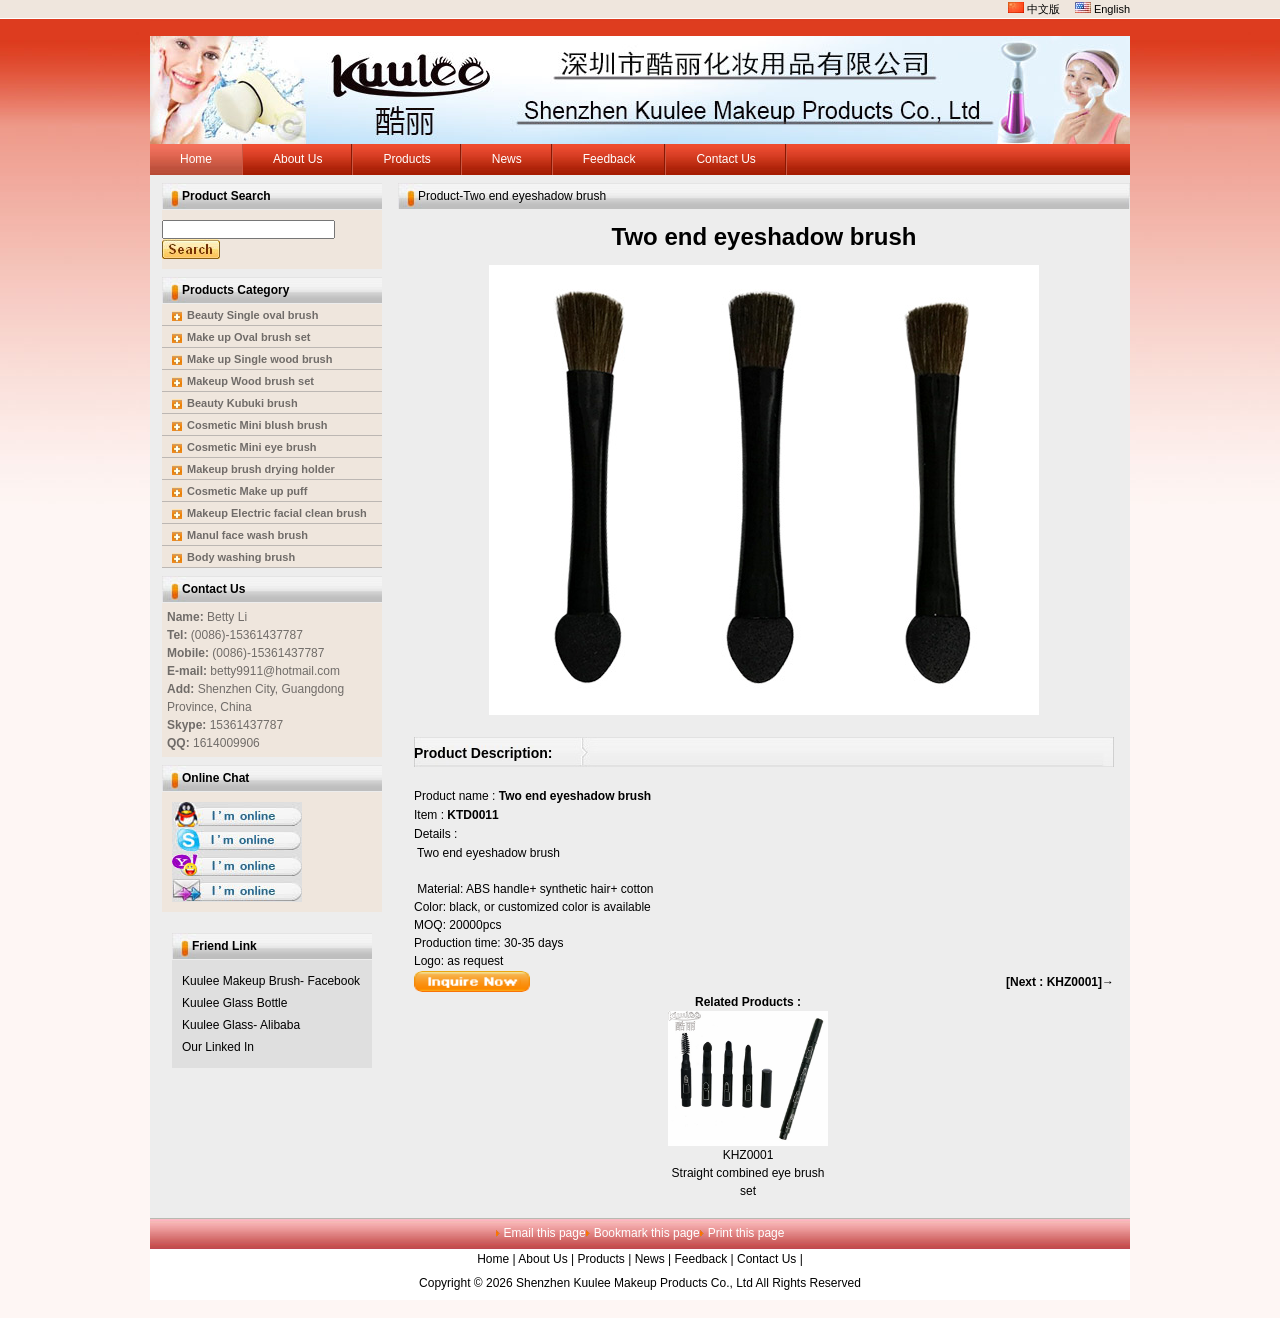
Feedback (700, 1259)
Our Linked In (218, 1047)
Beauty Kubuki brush (242, 403)
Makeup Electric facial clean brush (277, 513)
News (650, 1259)
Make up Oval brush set (248, 337)
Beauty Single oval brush (252, 315)
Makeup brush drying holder (261, 469)
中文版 (1034, 9)
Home (493, 1259)
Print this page (746, 1233)
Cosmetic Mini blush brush (257, 425)
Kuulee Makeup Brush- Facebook (271, 981)
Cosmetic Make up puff (247, 491)
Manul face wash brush (247, 535)
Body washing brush (241, 557)
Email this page (545, 1233)
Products (601, 1259)
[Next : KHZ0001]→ (1060, 982)
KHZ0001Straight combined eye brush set (748, 1173)
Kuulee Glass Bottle (234, 1003)
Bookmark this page (647, 1233)
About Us (542, 1259)
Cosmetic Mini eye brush (252, 447)
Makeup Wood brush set (250, 381)
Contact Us (766, 1259)
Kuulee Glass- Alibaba (241, 1025)
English (1102, 9)
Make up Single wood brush (259, 359)
